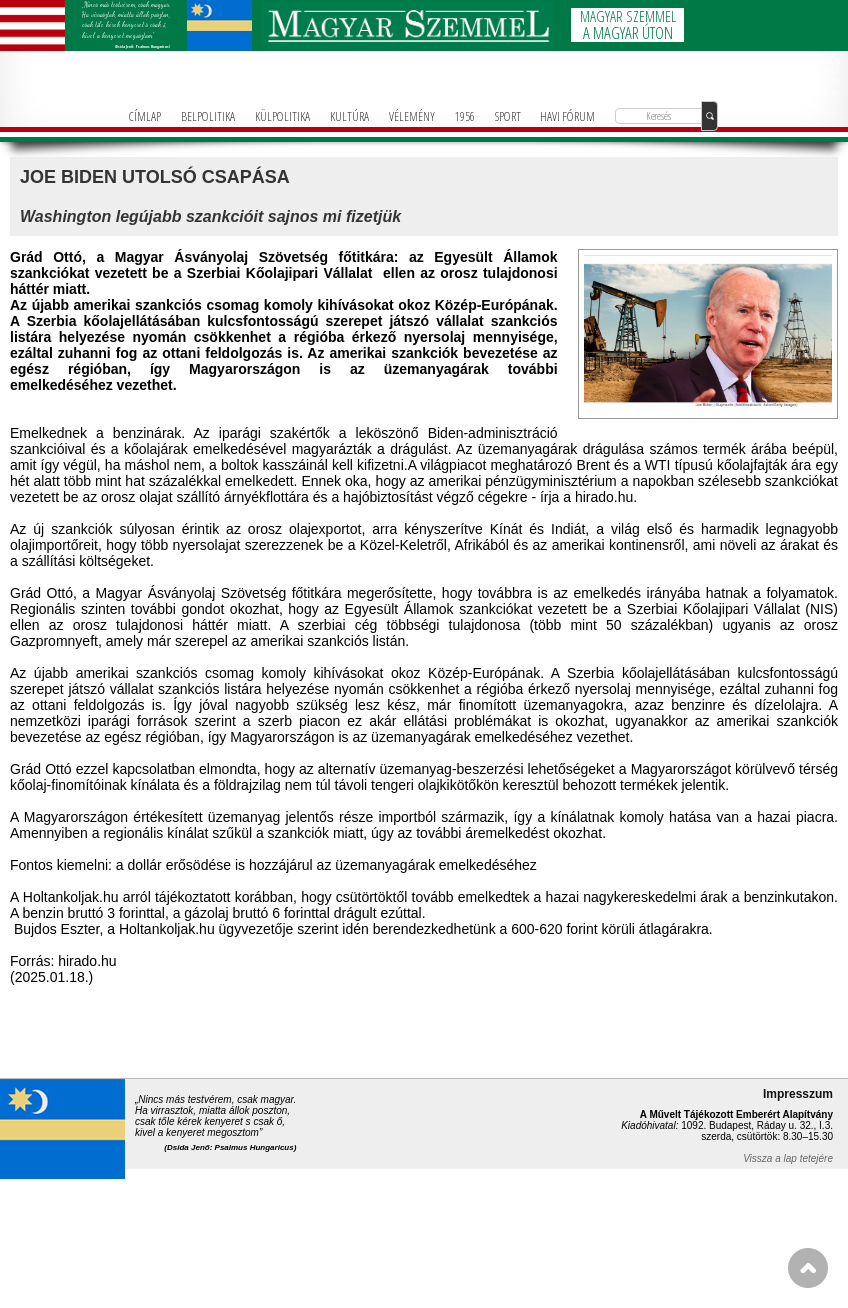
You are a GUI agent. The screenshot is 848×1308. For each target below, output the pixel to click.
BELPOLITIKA (208, 116)
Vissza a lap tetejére (788, 1158)
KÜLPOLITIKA (282, 116)
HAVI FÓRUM (567, 116)
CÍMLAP (145, 116)
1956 (465, 116)
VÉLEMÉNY (412, 116)
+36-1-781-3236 (820, 81)
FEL (808, 1268)
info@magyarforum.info (813, 92)
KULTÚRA (349, 116)
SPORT (508, 116)
